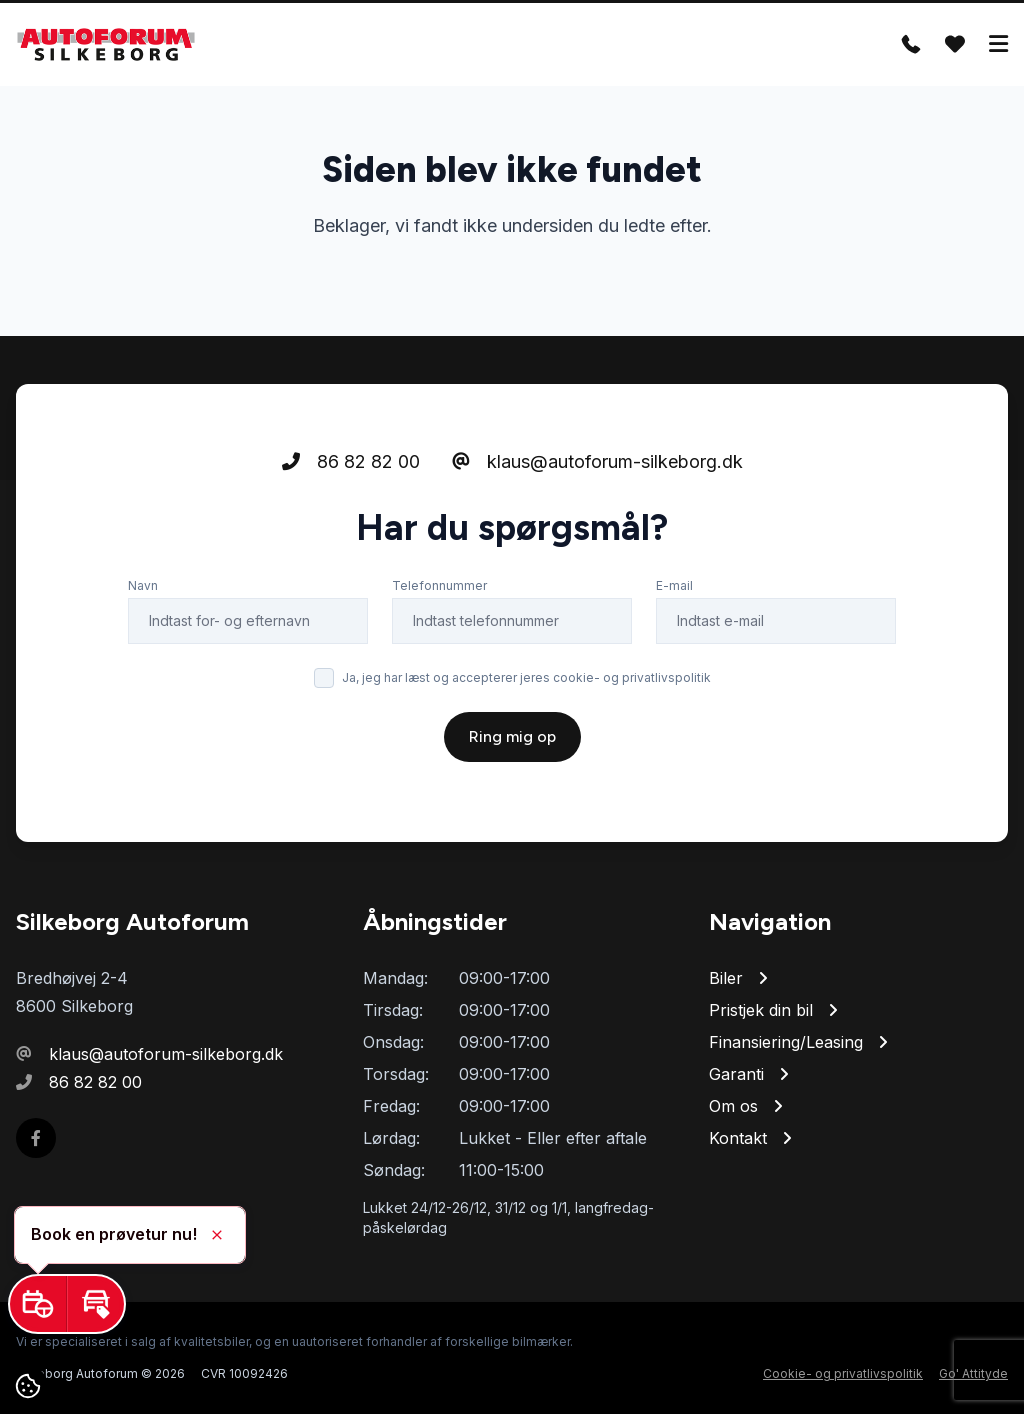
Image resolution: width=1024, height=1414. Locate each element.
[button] (38, 1304)
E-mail (674, 585)
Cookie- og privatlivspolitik (843, 1373)
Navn (143, 585)
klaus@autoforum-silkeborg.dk (597, 461)
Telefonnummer (439, 585)
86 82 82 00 (351, 461)
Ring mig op (512, 736)
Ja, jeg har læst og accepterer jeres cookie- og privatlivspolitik (526, 677)
